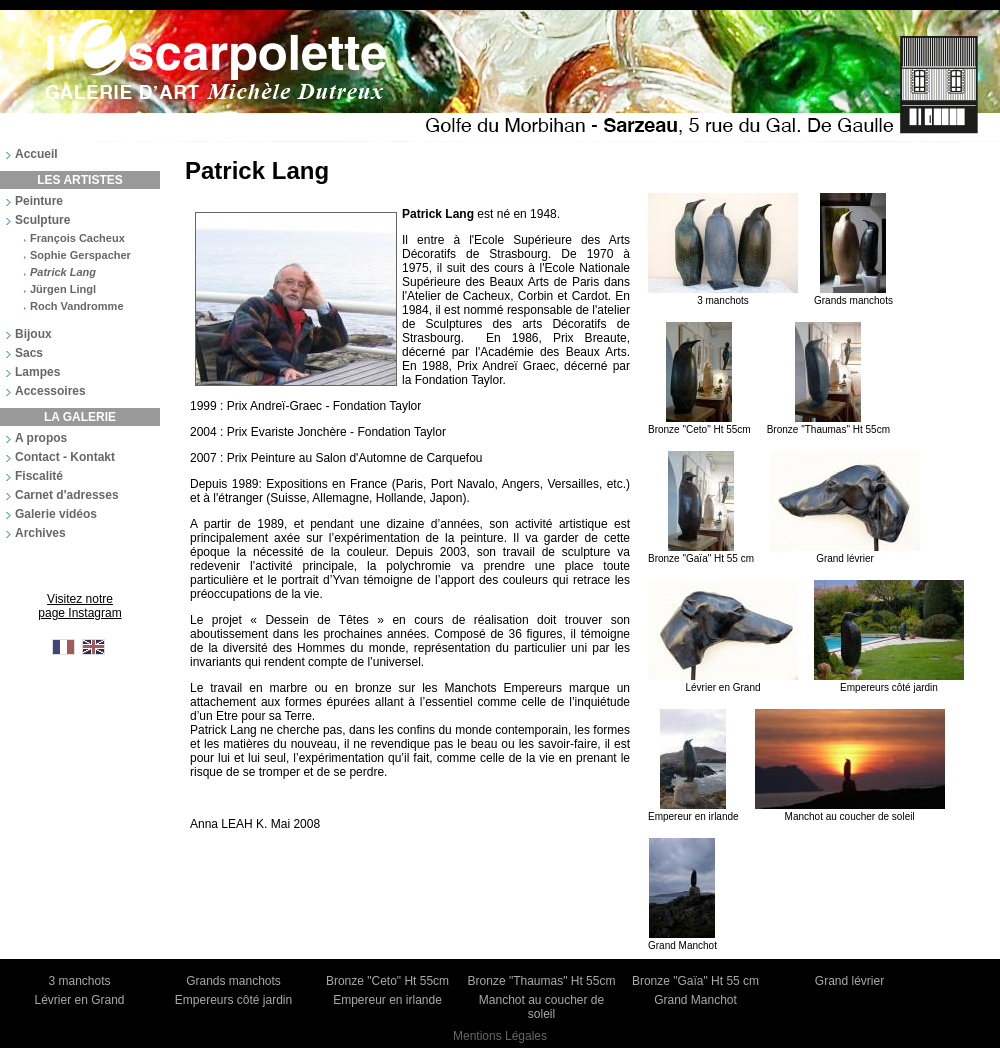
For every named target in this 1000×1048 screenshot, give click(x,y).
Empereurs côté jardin (889, 682)
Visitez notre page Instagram (79, 606)
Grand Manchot (682, 940)
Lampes (37, 372)
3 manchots (723, 295)
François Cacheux (77, 238)
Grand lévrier (845, 553)
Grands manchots (853, 295)
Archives (40, 533)
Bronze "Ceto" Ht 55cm (699, 424)
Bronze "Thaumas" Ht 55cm (828, 424)
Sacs (29, 353)
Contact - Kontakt (65, 457)
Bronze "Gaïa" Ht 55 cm (701, 553)
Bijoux (33, 334)
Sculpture (42, 220)
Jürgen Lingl (63, 289)
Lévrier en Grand (723, 682)
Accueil (36, 154)
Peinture (39, 201)
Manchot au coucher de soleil (850, 811)
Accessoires (50, 391)
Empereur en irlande (693, 811)
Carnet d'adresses (67, 495)
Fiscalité (39, 476)
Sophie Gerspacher (80, 255)
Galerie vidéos (56, 514)
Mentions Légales (500, 1036)
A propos (41, 438)
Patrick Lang (63, 272)
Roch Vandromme (77, 306)
